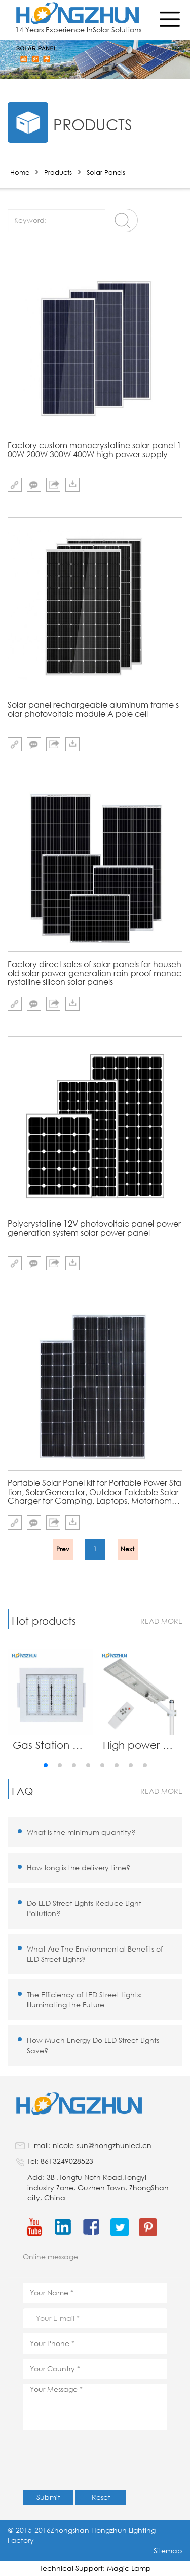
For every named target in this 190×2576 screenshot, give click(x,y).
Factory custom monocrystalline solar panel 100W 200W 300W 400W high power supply (94, 450)
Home (19, 172)
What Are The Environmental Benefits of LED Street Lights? (95, 1954)
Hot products (44, 1621)
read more (161, 1621)
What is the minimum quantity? (81, 1832)
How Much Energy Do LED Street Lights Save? (93, 2045)
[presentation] (100, 2465)
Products (58, 172)
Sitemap (168, 2550)
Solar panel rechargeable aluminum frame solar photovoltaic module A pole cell (93, 709)
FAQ (22, 1791)
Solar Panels (106, 172)
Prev (62, 1549)
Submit (48, 2497)
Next (127, 1549)
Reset (101, 2497)
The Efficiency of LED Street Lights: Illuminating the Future (84, 1999)
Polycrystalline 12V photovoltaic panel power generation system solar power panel (94, 1228)
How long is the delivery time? (78, 1867)
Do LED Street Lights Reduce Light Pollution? (84, 1908)
